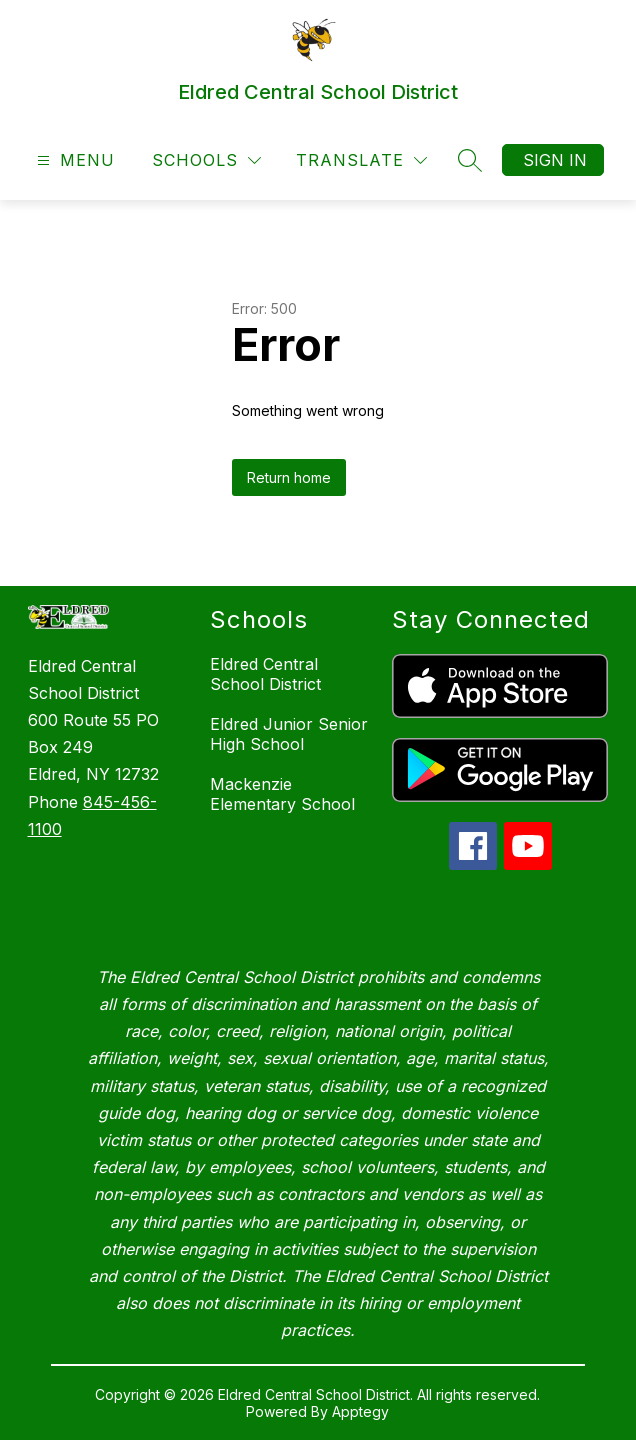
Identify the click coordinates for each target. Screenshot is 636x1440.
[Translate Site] (361, 160)
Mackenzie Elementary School (282, 794)
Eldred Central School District (265, 674)
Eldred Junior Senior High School (289, 734)
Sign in (555, 160)
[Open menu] (73, 160)
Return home (289, 477)
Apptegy (360, 1411)
